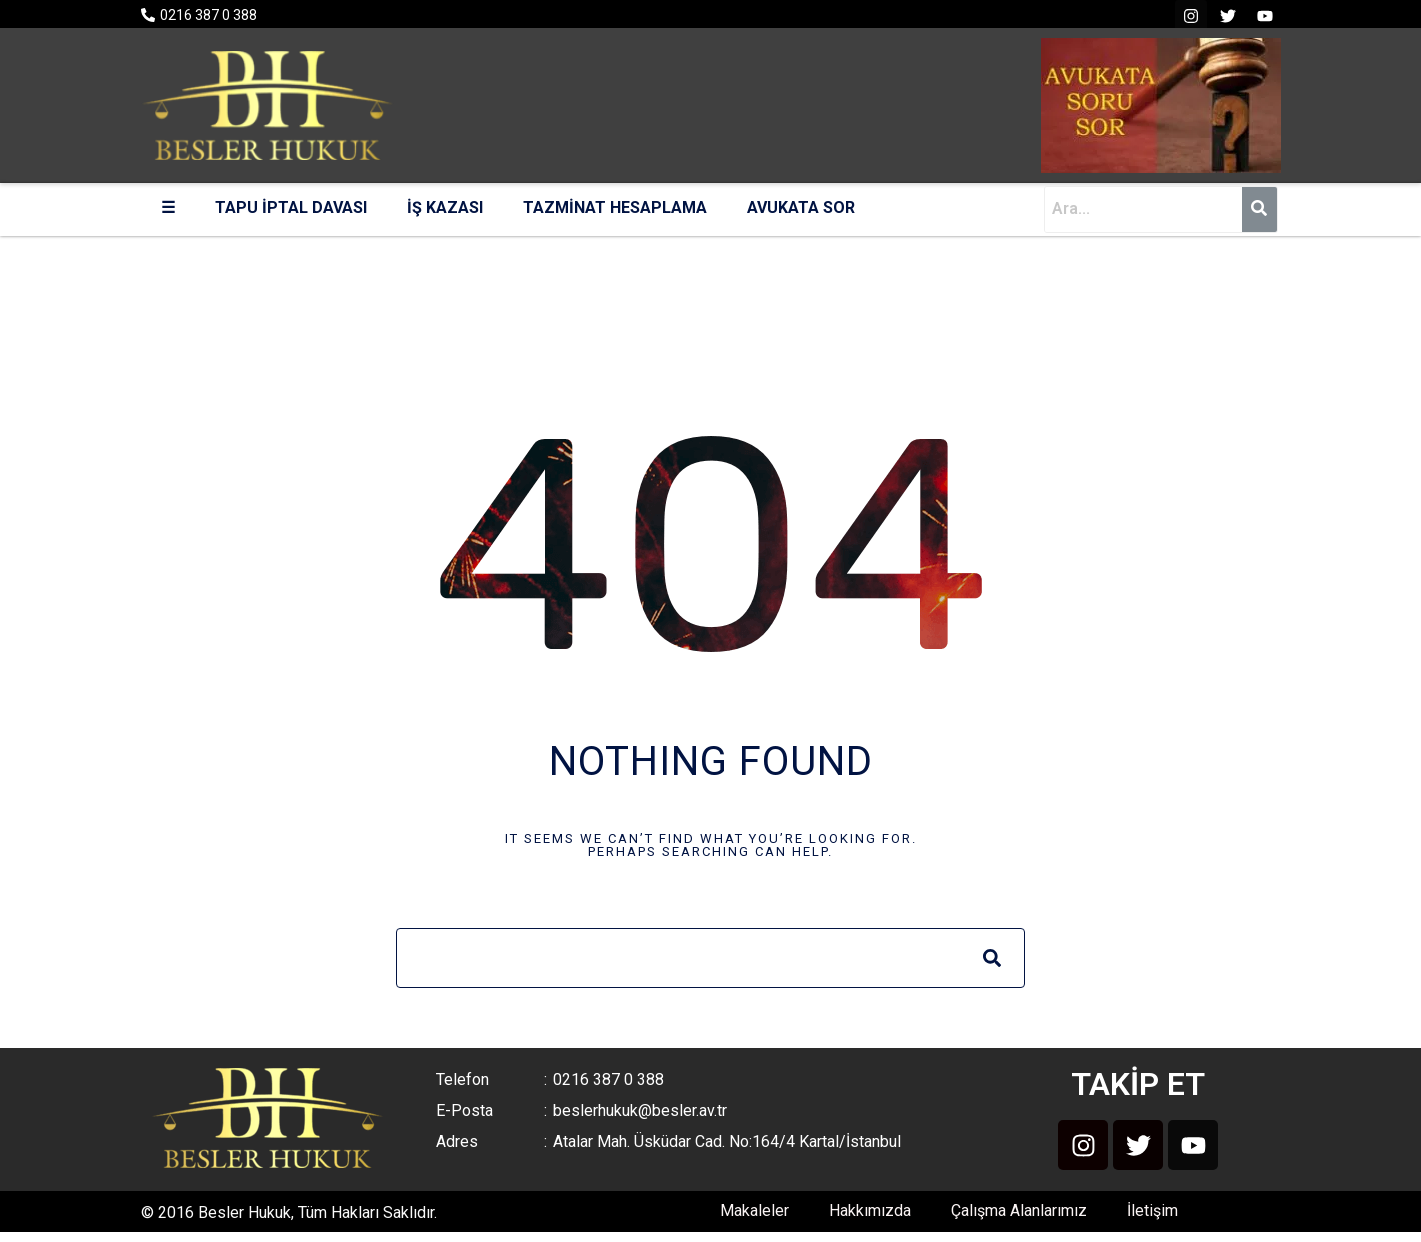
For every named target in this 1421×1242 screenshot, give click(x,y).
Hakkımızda (870, 1210)
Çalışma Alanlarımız (1019, 1210)
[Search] (992, 958)
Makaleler (754, 1210)
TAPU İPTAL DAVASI (291, 207)
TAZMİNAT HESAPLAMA (615, 207)
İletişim (1152, 1210)
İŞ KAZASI (445, 207)
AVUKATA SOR (801, 207)
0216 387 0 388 (208, 15)
